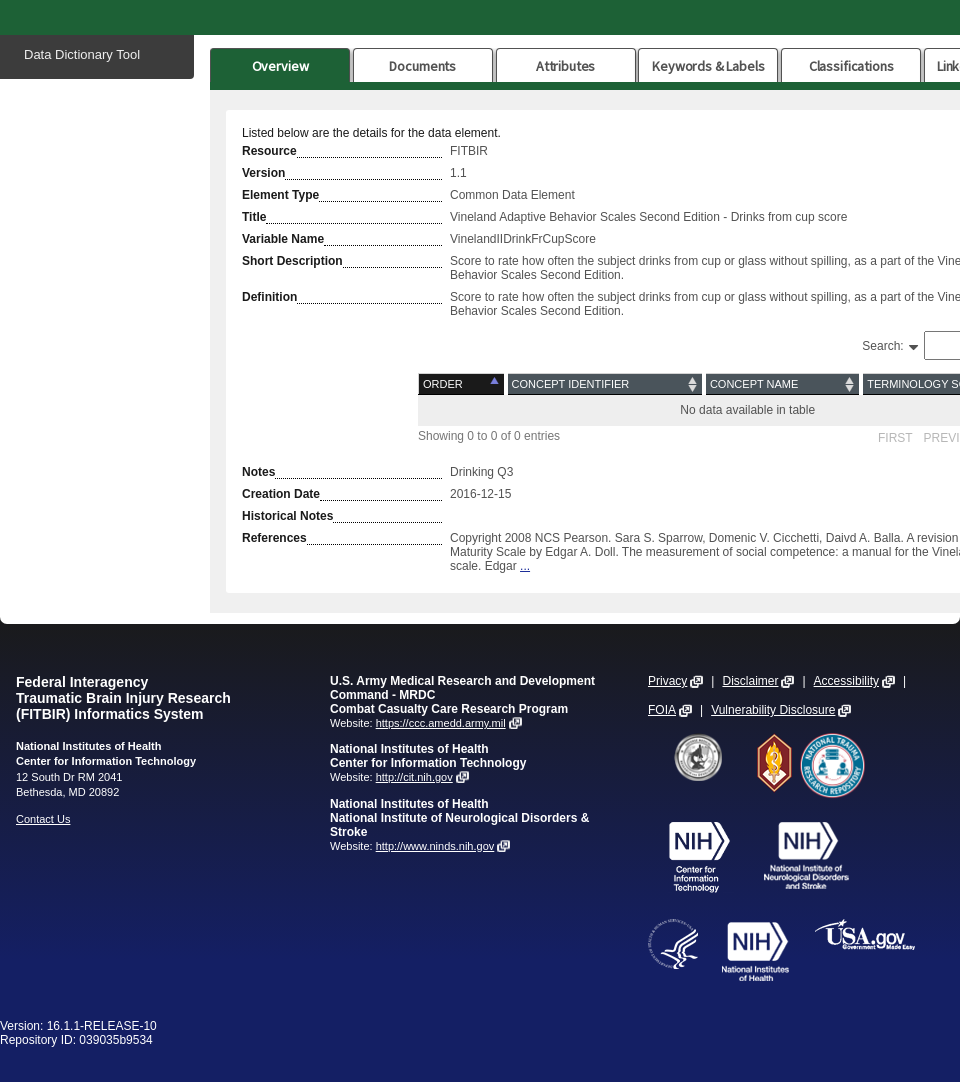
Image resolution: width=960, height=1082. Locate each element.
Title (254, 217)
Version (263, 173)
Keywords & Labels (708, 66)
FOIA (662, 710)
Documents (422, 66)
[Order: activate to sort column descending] (462, 384)
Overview (280, 66)
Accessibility (846, 681)
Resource (269, 151)
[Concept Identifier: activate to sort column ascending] (605, 384)
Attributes (566, 66)
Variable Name (283, 239)
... (525, 566)
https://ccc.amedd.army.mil (441, 723)
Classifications (851, 66)
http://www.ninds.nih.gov (435, 846)
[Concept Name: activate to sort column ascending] (782, 384)
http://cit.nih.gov (414, 777)
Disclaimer (750, 681)
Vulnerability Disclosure (773, 710)
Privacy (667, 681)
